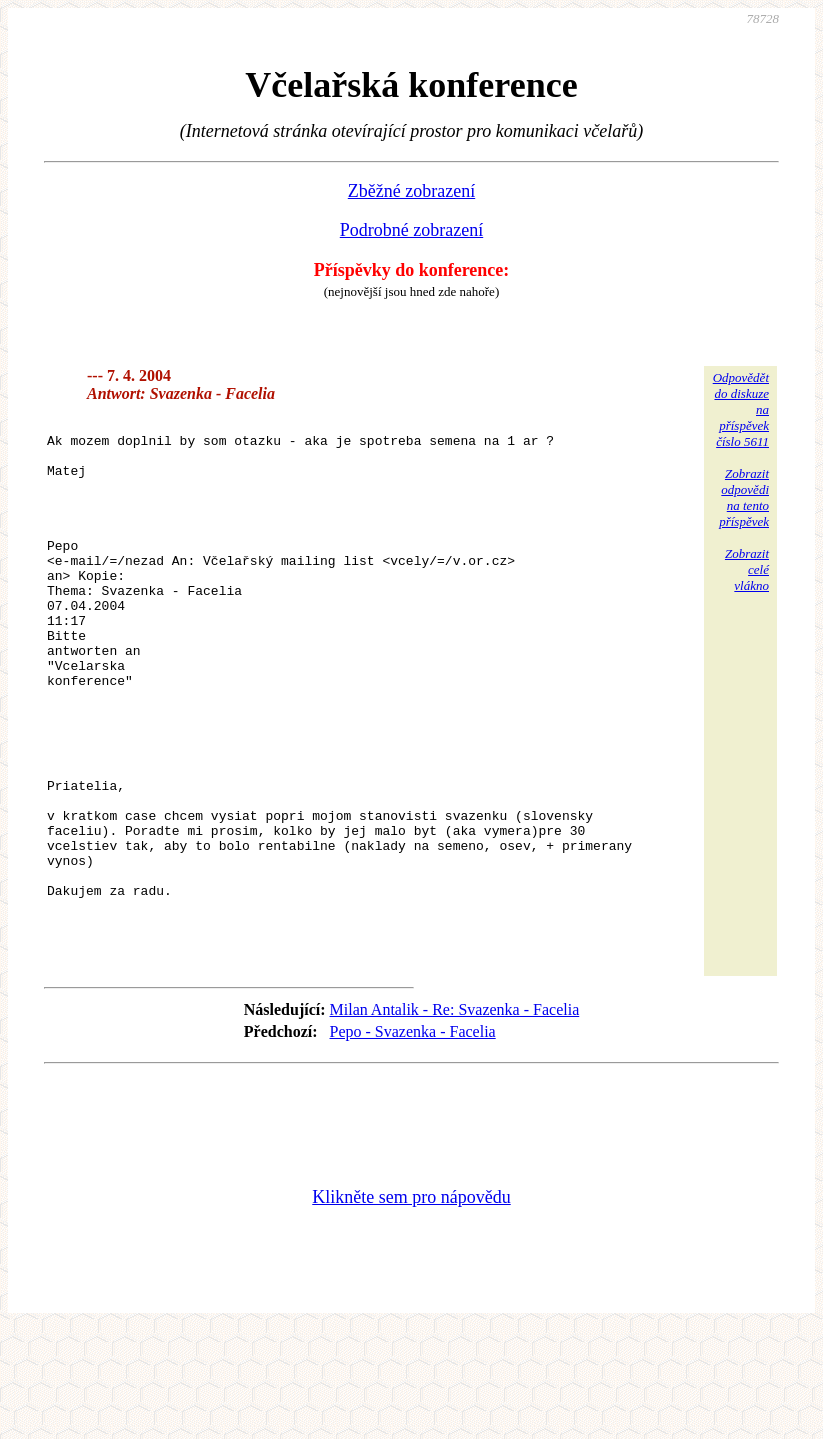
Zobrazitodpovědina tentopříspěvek (744, 497)
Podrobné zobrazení (411, 230)
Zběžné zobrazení (411, 191)
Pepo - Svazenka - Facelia (413, 1139)
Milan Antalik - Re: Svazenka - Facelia (455, 1117)
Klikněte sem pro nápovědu (411, 1305)
